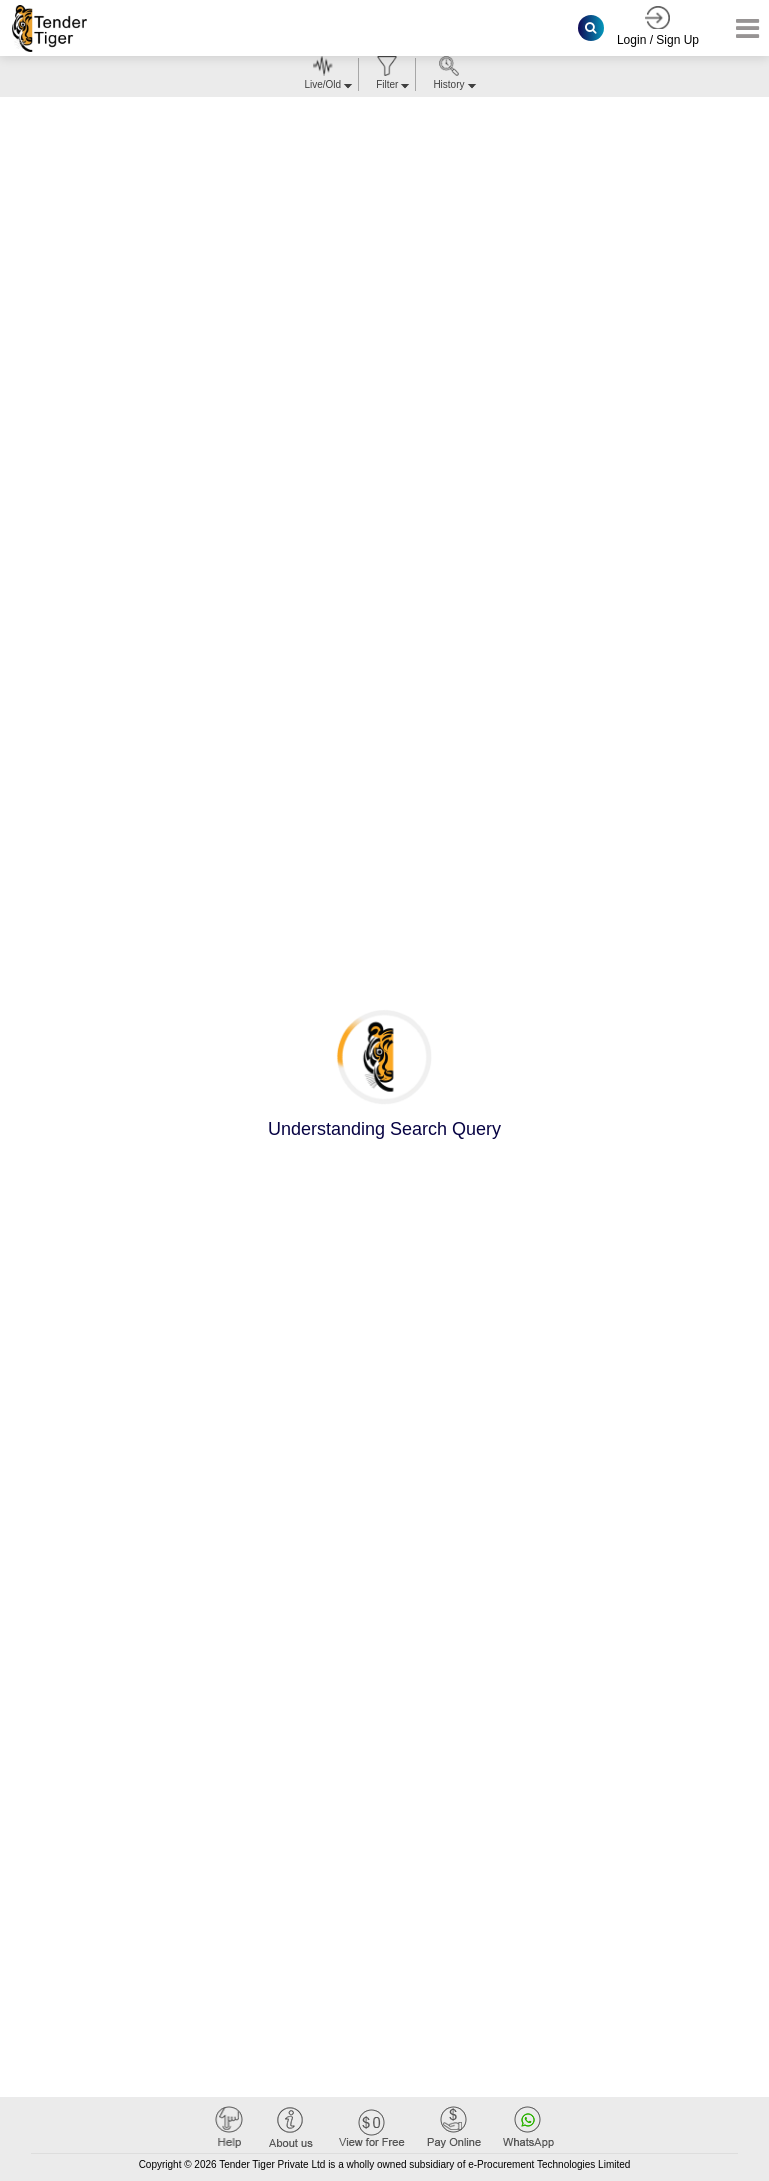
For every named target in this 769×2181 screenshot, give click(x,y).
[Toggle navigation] (741, 28)
